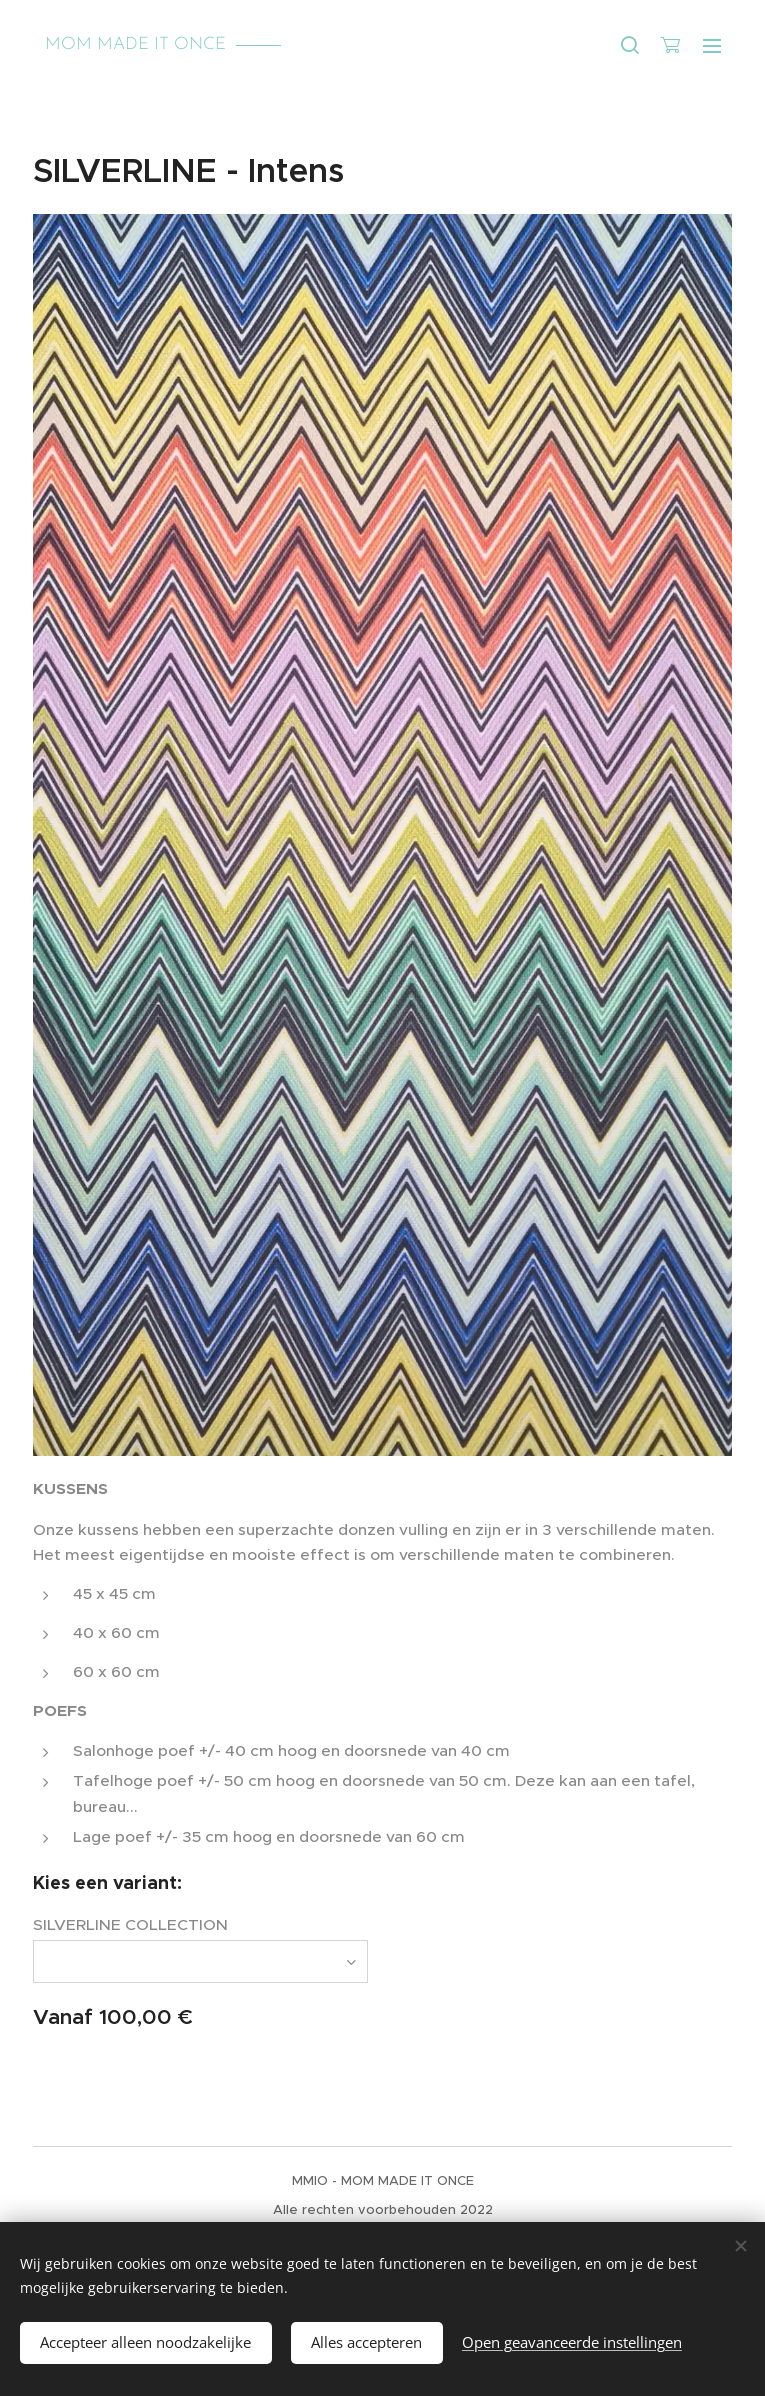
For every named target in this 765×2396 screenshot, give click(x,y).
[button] (630, 45)
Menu (712, 46)
